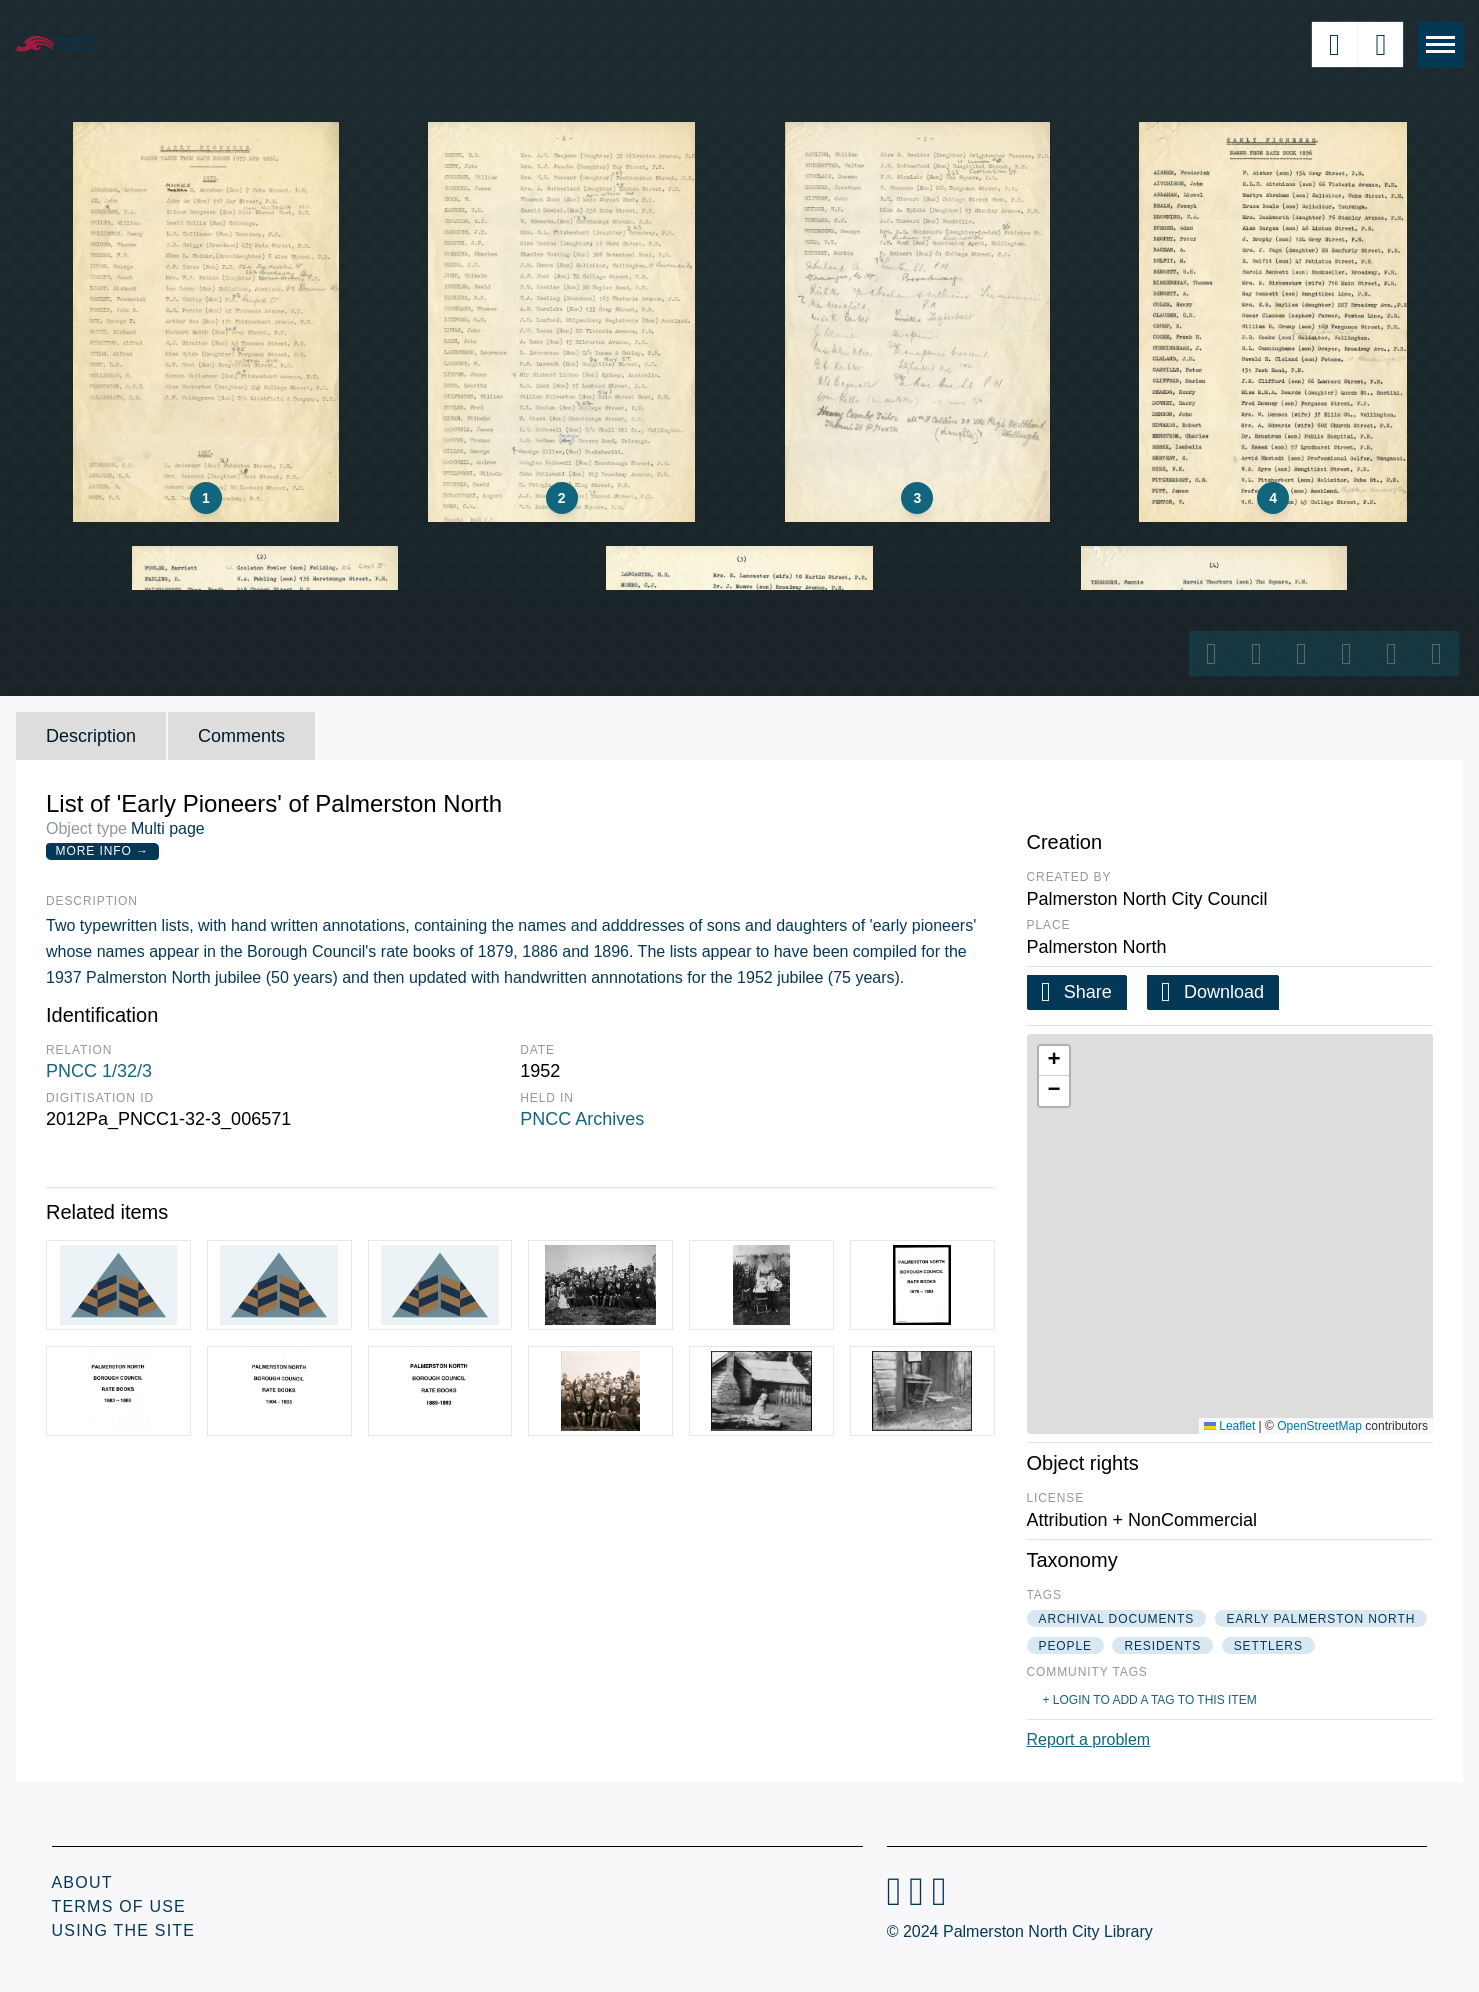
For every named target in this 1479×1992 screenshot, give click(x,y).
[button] (1054, 1061)
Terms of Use (119, 1906)
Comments (241, 736)
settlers (1268, 1646)
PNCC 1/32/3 (99, 1071)
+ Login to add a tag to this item (1150, 1700)
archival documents (1117, 1619)
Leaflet (1229, 1426)
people (1065, 1646)
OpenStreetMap (1319, 1426)
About (82, 1882)
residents (1162, 1646)
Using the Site (124, 1930)
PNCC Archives (582, 1119)
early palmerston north (1321, 1619)
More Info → (102, 851)
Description (91, 736)
